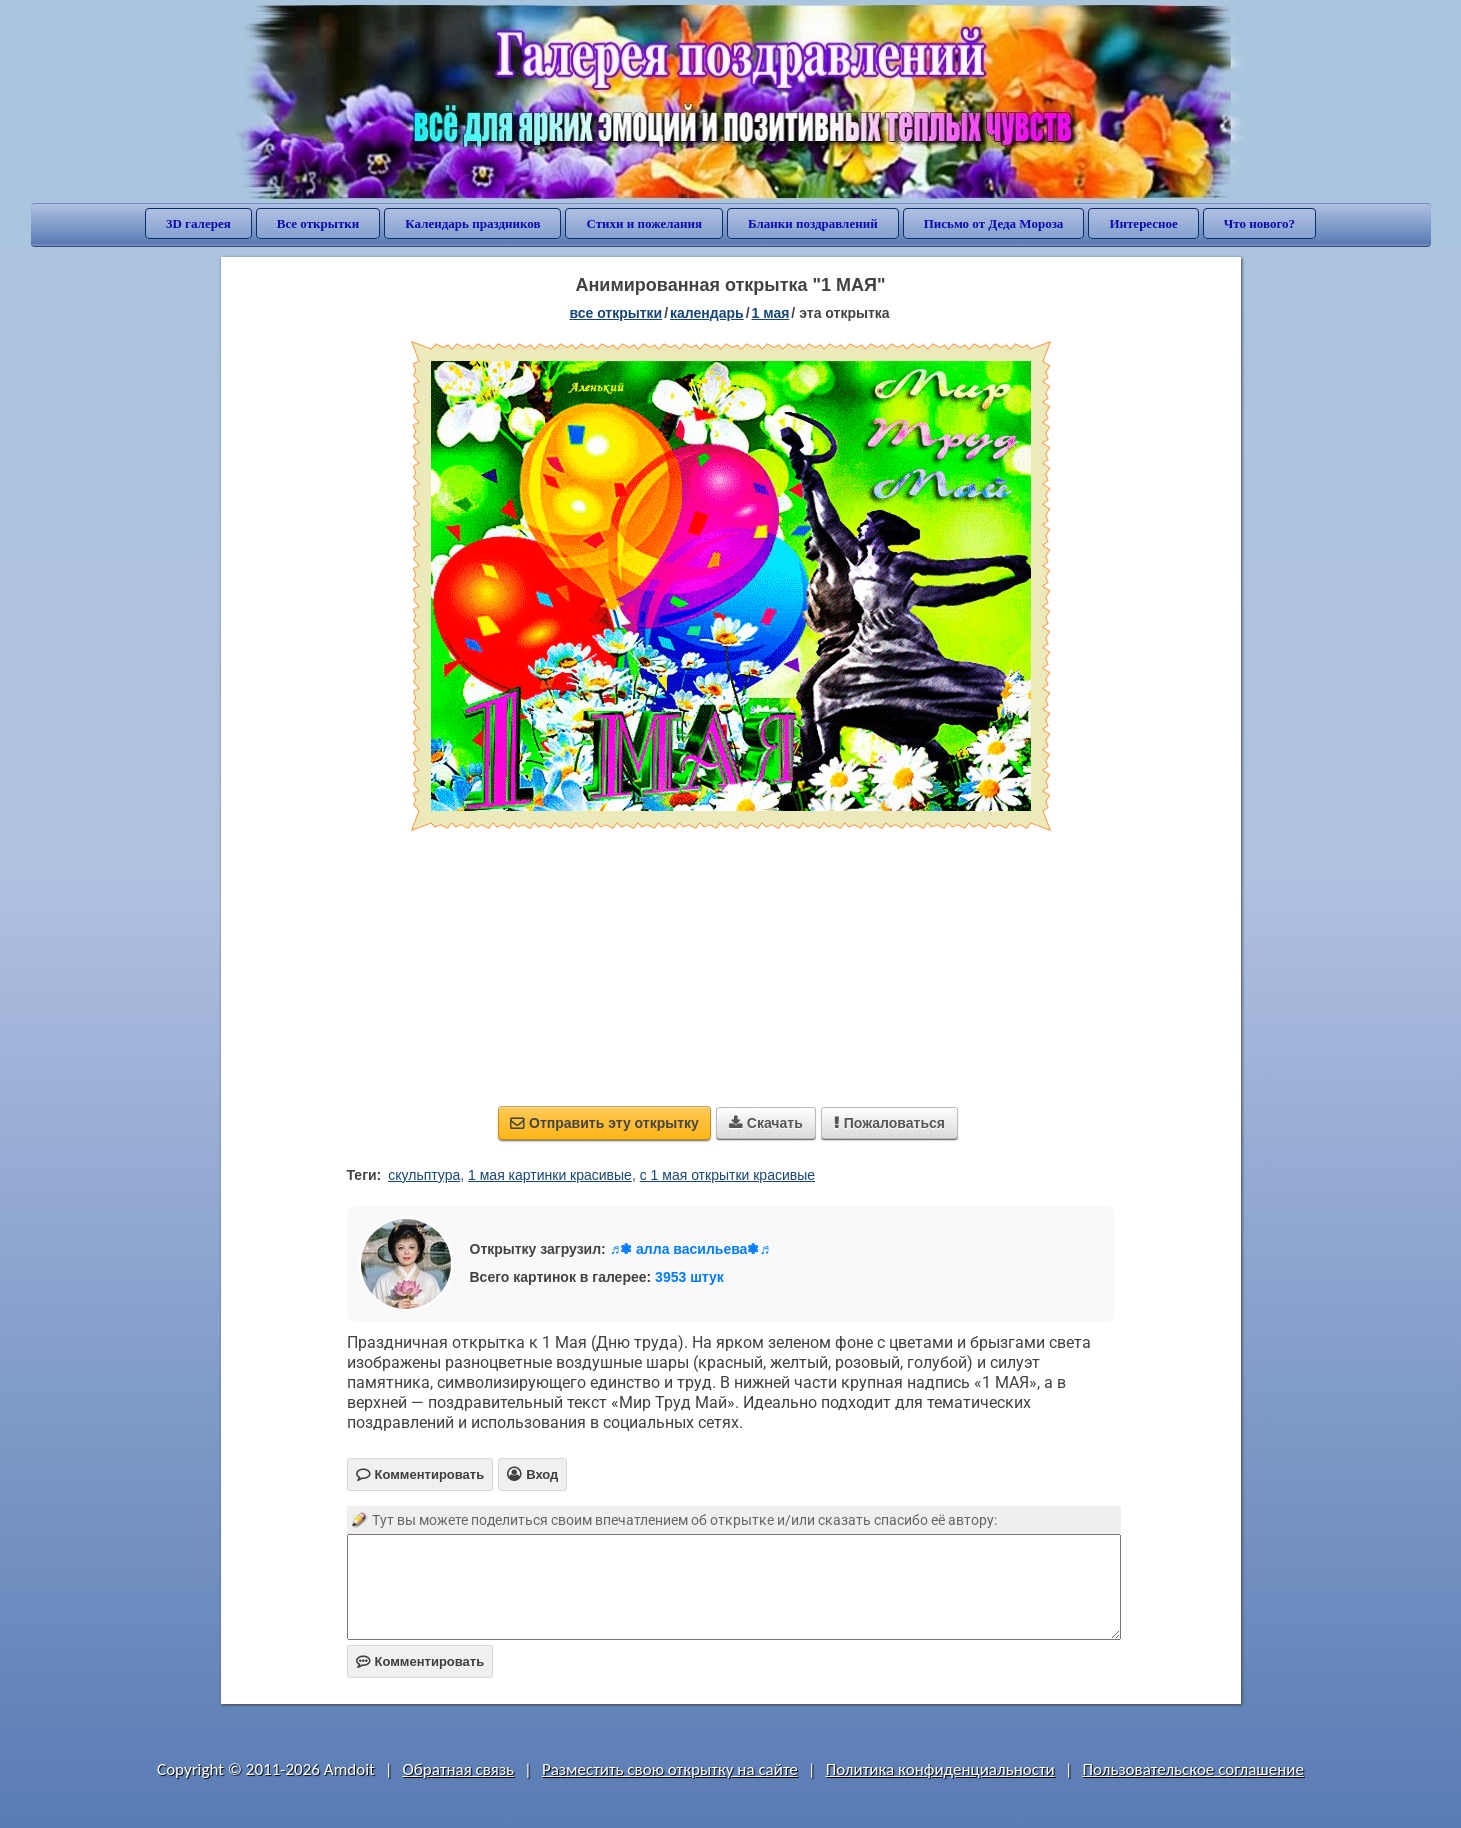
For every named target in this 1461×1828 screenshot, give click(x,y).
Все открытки (318, 223)
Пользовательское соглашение (1193, 1769)
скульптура (424, 1175)
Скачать (766, 1123)
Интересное (1143, 223)
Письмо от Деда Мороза (994, 223)
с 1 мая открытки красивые (727, 1175)
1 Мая (771, 313)
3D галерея (198, 223)
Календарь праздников (472, 223)
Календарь (707, 313)
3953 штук (689, 1277)
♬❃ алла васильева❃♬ (690, 1249)
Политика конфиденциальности (940, 1769)
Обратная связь (459, 1769)
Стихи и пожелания (644, 223)
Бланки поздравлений (813, 223)
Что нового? (1259, 223)
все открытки (615, 313)
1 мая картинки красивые (550, 1175)
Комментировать (420, 1661)
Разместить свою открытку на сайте (670, 1769)
